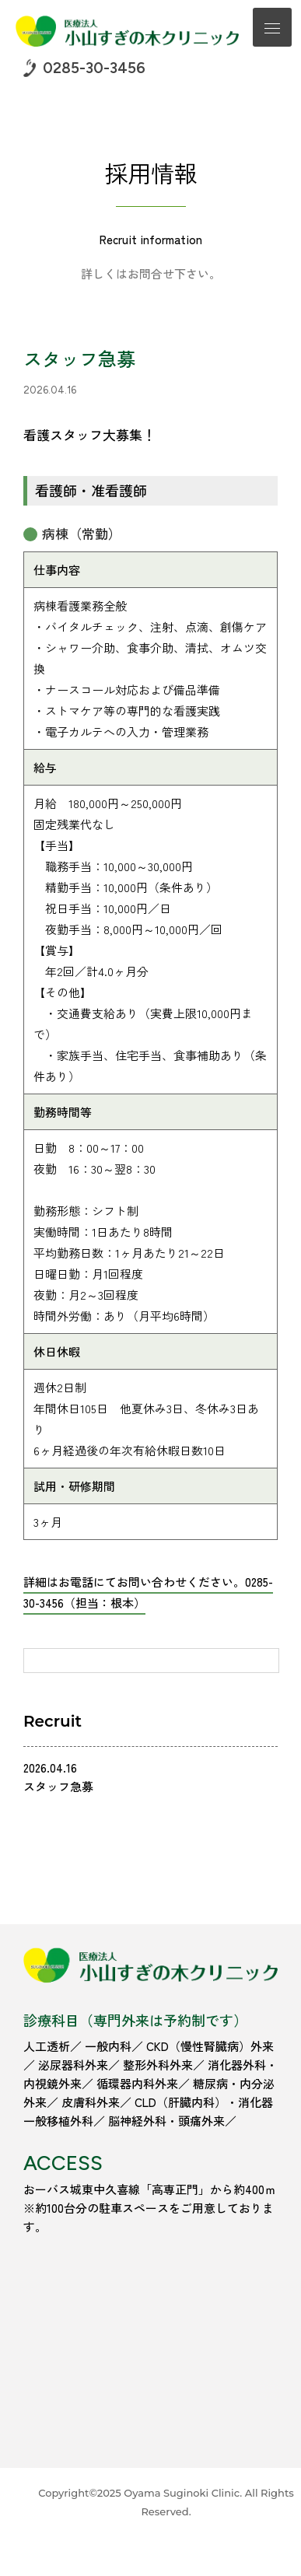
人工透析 (46, 2046)
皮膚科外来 (90, 2102)
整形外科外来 (158, 2064)
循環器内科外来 (137, 2083)
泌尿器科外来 (73, 2064)
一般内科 (108, 2046)
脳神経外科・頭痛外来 (166, 2120)
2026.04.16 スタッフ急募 (58, 1776)
